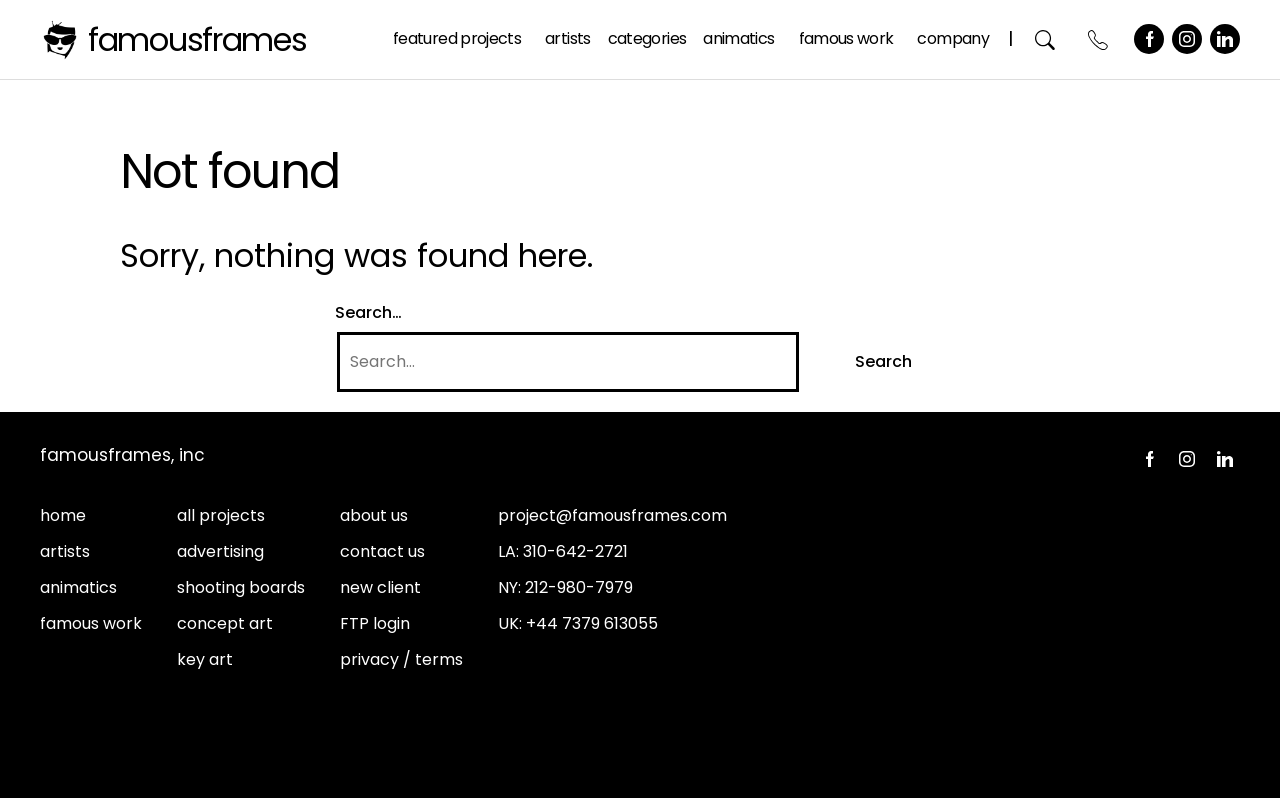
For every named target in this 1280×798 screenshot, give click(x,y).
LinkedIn (1225, 39)
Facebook (1149, 39)
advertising (220, 551)
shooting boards (241, 587)
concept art (225, 623)
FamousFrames (197, 39)
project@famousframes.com (612, 515)
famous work (91, 623)
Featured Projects (457, 38)
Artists (568, 38)
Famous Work (846, 38)
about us (374, 515)
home (63, 515)
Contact (1098, 39)
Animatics (738, 38)
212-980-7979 (579, 587)
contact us (382, 551)
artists (65, 551)
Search (1045, 39)
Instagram (1187, 39)
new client (380, 587)
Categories (647, 38)
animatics (78, 587)
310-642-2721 (575, 551)
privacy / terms (401, 659)
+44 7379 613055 (592, 623)
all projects (221, 515)
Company (953, 38)
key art (205, 659)
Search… (368, 312)
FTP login (375, 623)
